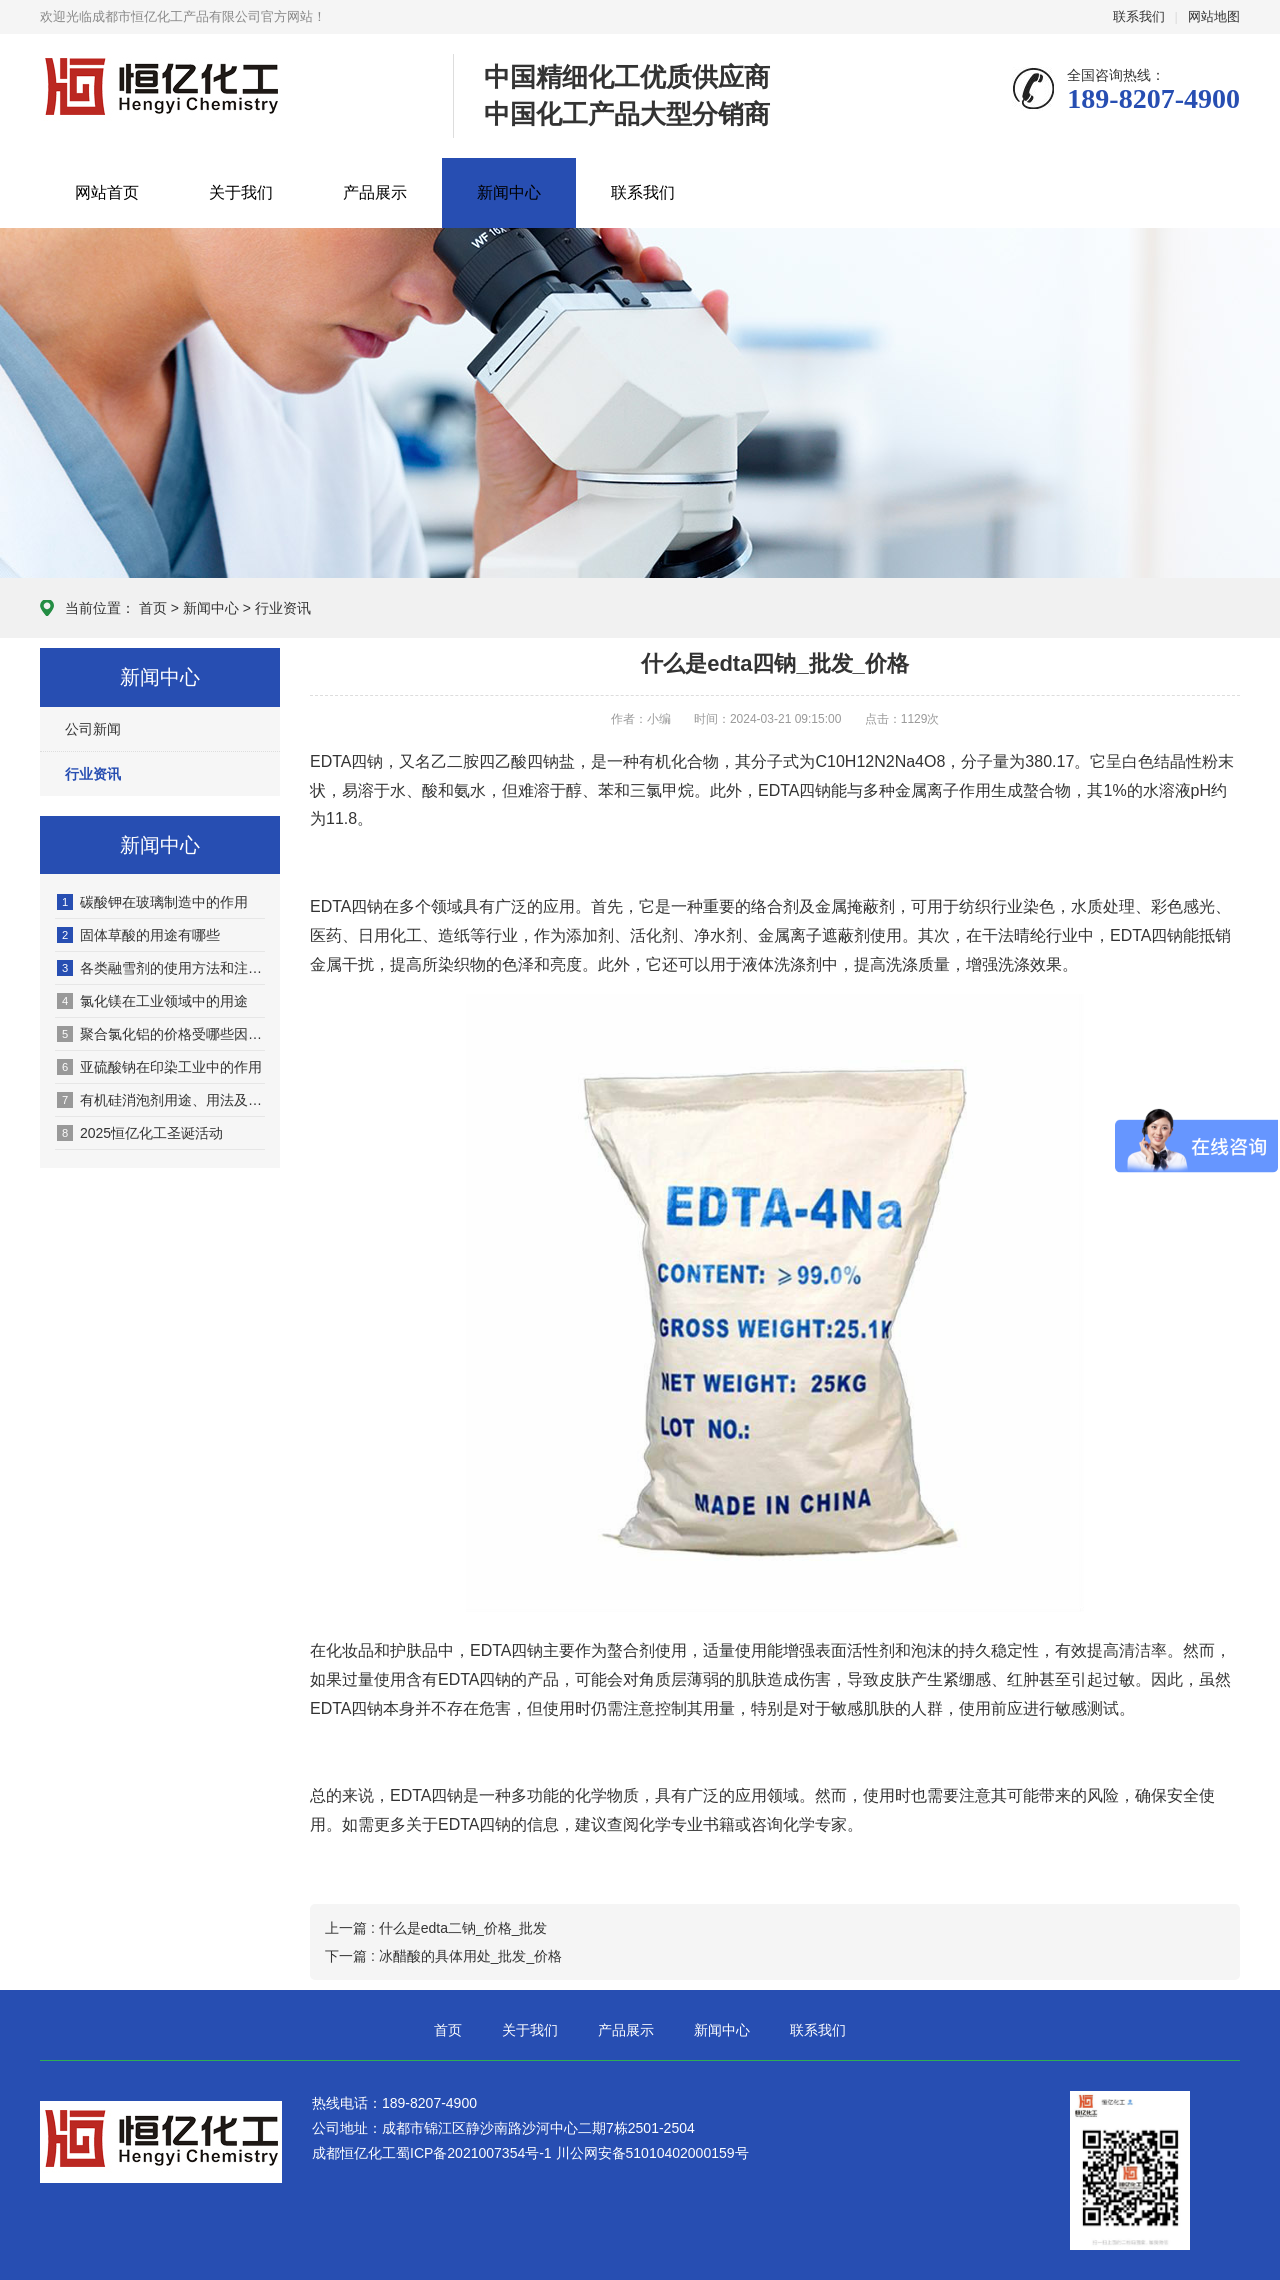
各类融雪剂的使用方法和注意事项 (161, 968)
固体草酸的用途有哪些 (138, 935)
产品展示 (375, 192)
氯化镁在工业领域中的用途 (152, 1001)
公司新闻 (93, 729)
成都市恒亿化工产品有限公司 (161, 90)
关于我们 (241, 192)
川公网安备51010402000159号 (652, 2153)
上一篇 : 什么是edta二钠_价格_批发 (436, 1928)
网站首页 (107, 192)
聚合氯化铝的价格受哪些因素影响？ (161, 1034)
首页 (153, 608)
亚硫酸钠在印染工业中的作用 (159, 1067)
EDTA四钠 (426, 1795)
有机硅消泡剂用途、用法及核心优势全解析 (161, 1100)
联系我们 (1139, 16)
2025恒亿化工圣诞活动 (140, 1133)
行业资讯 (283, 608)
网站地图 (1214, 16)
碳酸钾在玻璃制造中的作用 (152, 902)
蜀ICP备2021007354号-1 (476, 2153)
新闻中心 (509, 192)
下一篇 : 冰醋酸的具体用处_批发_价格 (443, 1956)
